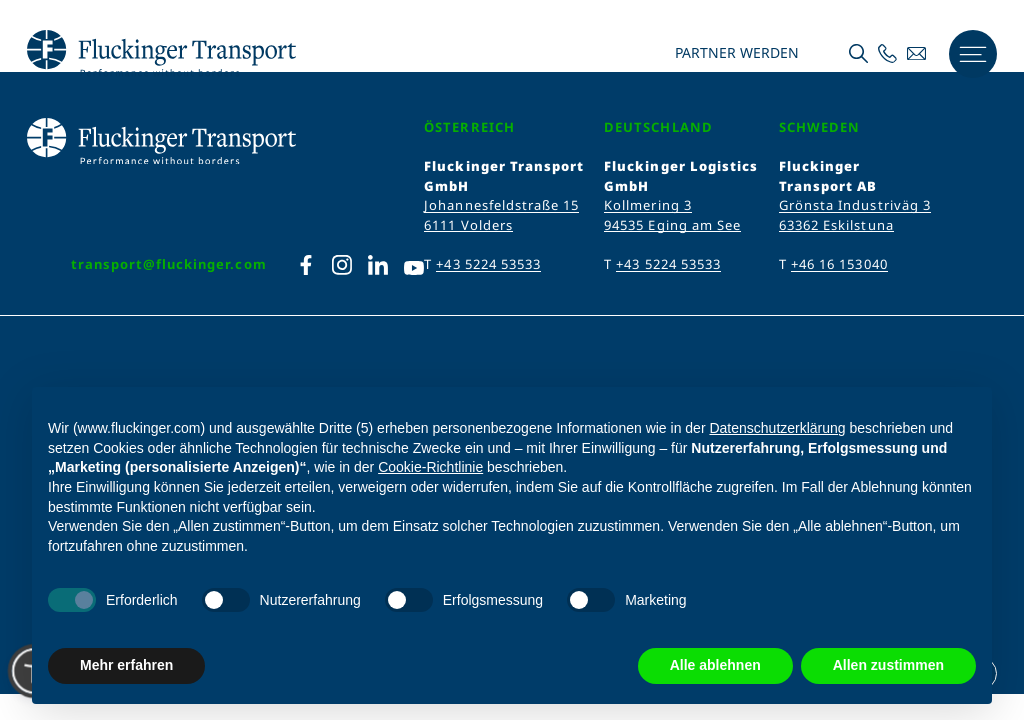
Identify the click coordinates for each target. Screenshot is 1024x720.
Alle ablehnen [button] (715, 665)
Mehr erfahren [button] (126, 665)
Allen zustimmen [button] (888, 665)
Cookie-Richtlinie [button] (430, 467)
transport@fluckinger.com (169, 264)
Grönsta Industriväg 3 (855, 205)
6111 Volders (468, 225)
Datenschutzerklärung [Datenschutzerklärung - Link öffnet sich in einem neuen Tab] (777, 428)
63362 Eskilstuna (836, 225)
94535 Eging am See (672, 225)
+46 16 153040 (839, 264)
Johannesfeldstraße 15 (501, 205)
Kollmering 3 (647, 205)
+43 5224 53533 (488, 264)
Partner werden (735, 53)
